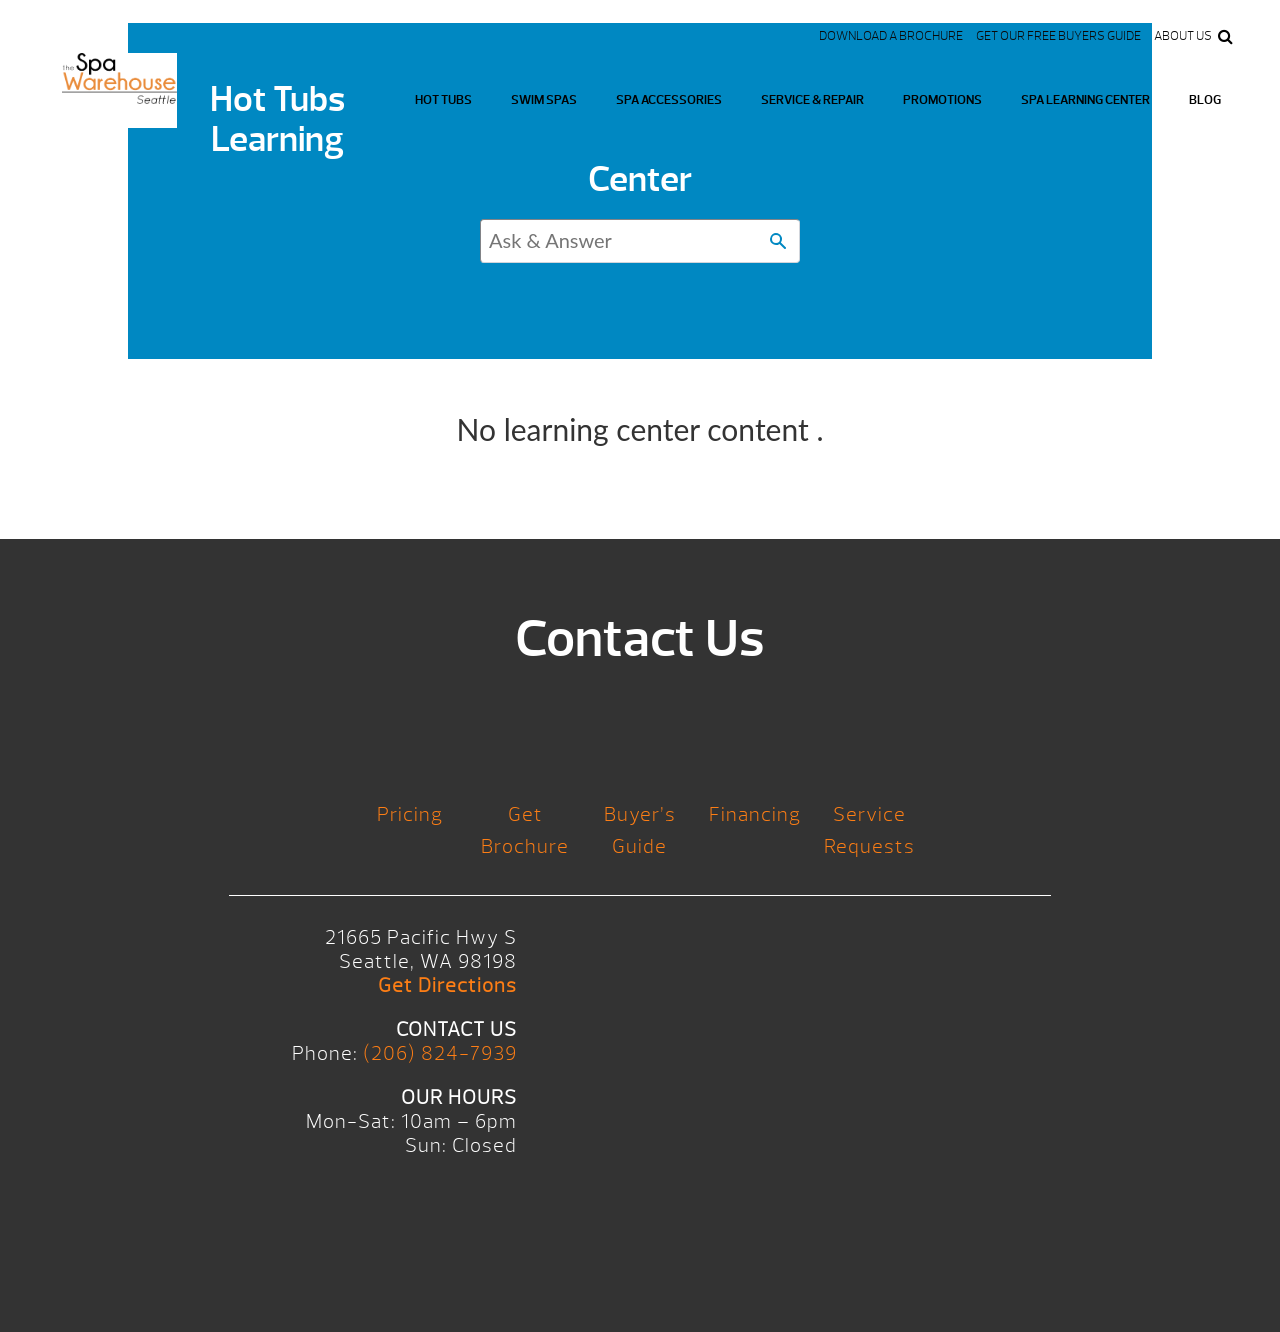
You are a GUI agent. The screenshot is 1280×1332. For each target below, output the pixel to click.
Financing (755, 814)
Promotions (942, 100)
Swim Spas (544, 100)
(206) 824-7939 (440, 1053)
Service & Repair (812, 100)
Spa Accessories (669, 100)
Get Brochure (525, 830)
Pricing (410, 814)
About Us (1183, 36)
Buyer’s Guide (640, 830)
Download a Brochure (891, 36)
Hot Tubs (443, 100)
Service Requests (869, 830)
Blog (1205, 100)
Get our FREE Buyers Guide (1058, 36)
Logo (119, 90)
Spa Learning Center (1085, 100)
